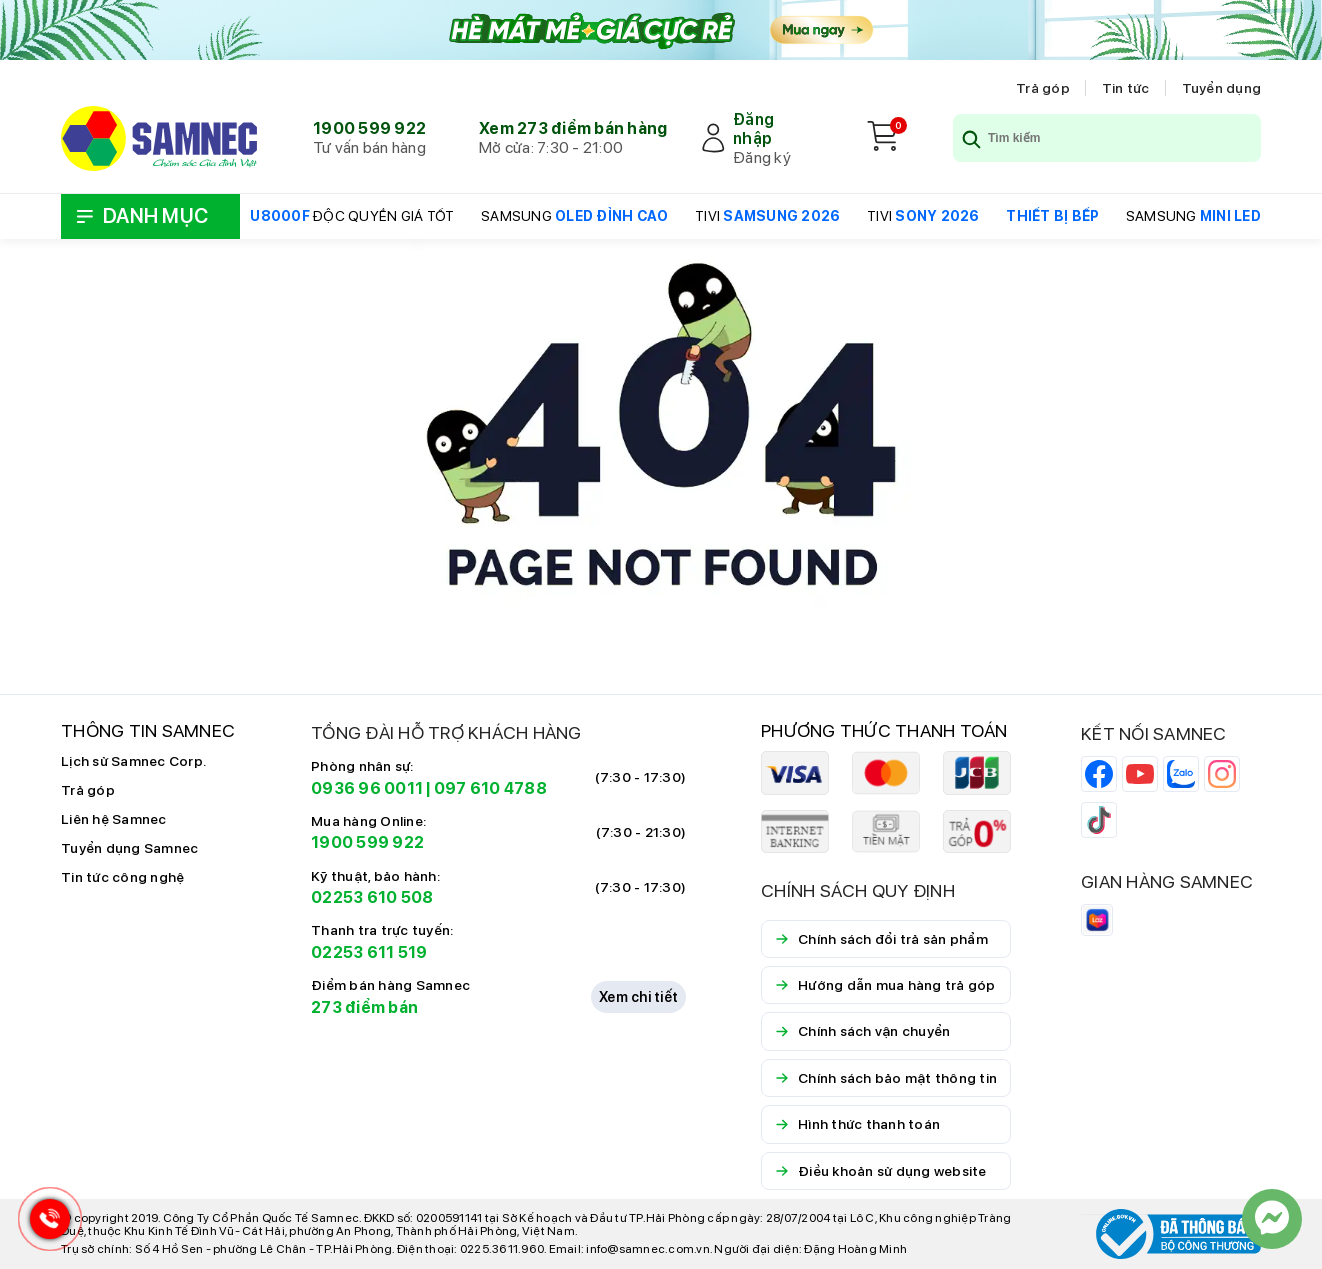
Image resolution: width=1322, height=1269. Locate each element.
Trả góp (1043, 88)
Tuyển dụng (1222, 88)
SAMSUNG (574, 216)
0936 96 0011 (367, 788)
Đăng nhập (753, 129)
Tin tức (1126, 88)
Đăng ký (762, 157)
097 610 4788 (490, 788)
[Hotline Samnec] (45, 1223)
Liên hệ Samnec (114, 819)
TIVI (767, 216)
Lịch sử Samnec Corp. (133, 761)
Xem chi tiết (638, 997)
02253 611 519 (369, 952)
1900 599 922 (369, 128)
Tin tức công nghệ (122, 877)
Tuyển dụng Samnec (129, 848)
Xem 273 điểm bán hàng (573, 128)
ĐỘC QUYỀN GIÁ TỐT (352, 216)
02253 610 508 (372, 897)
